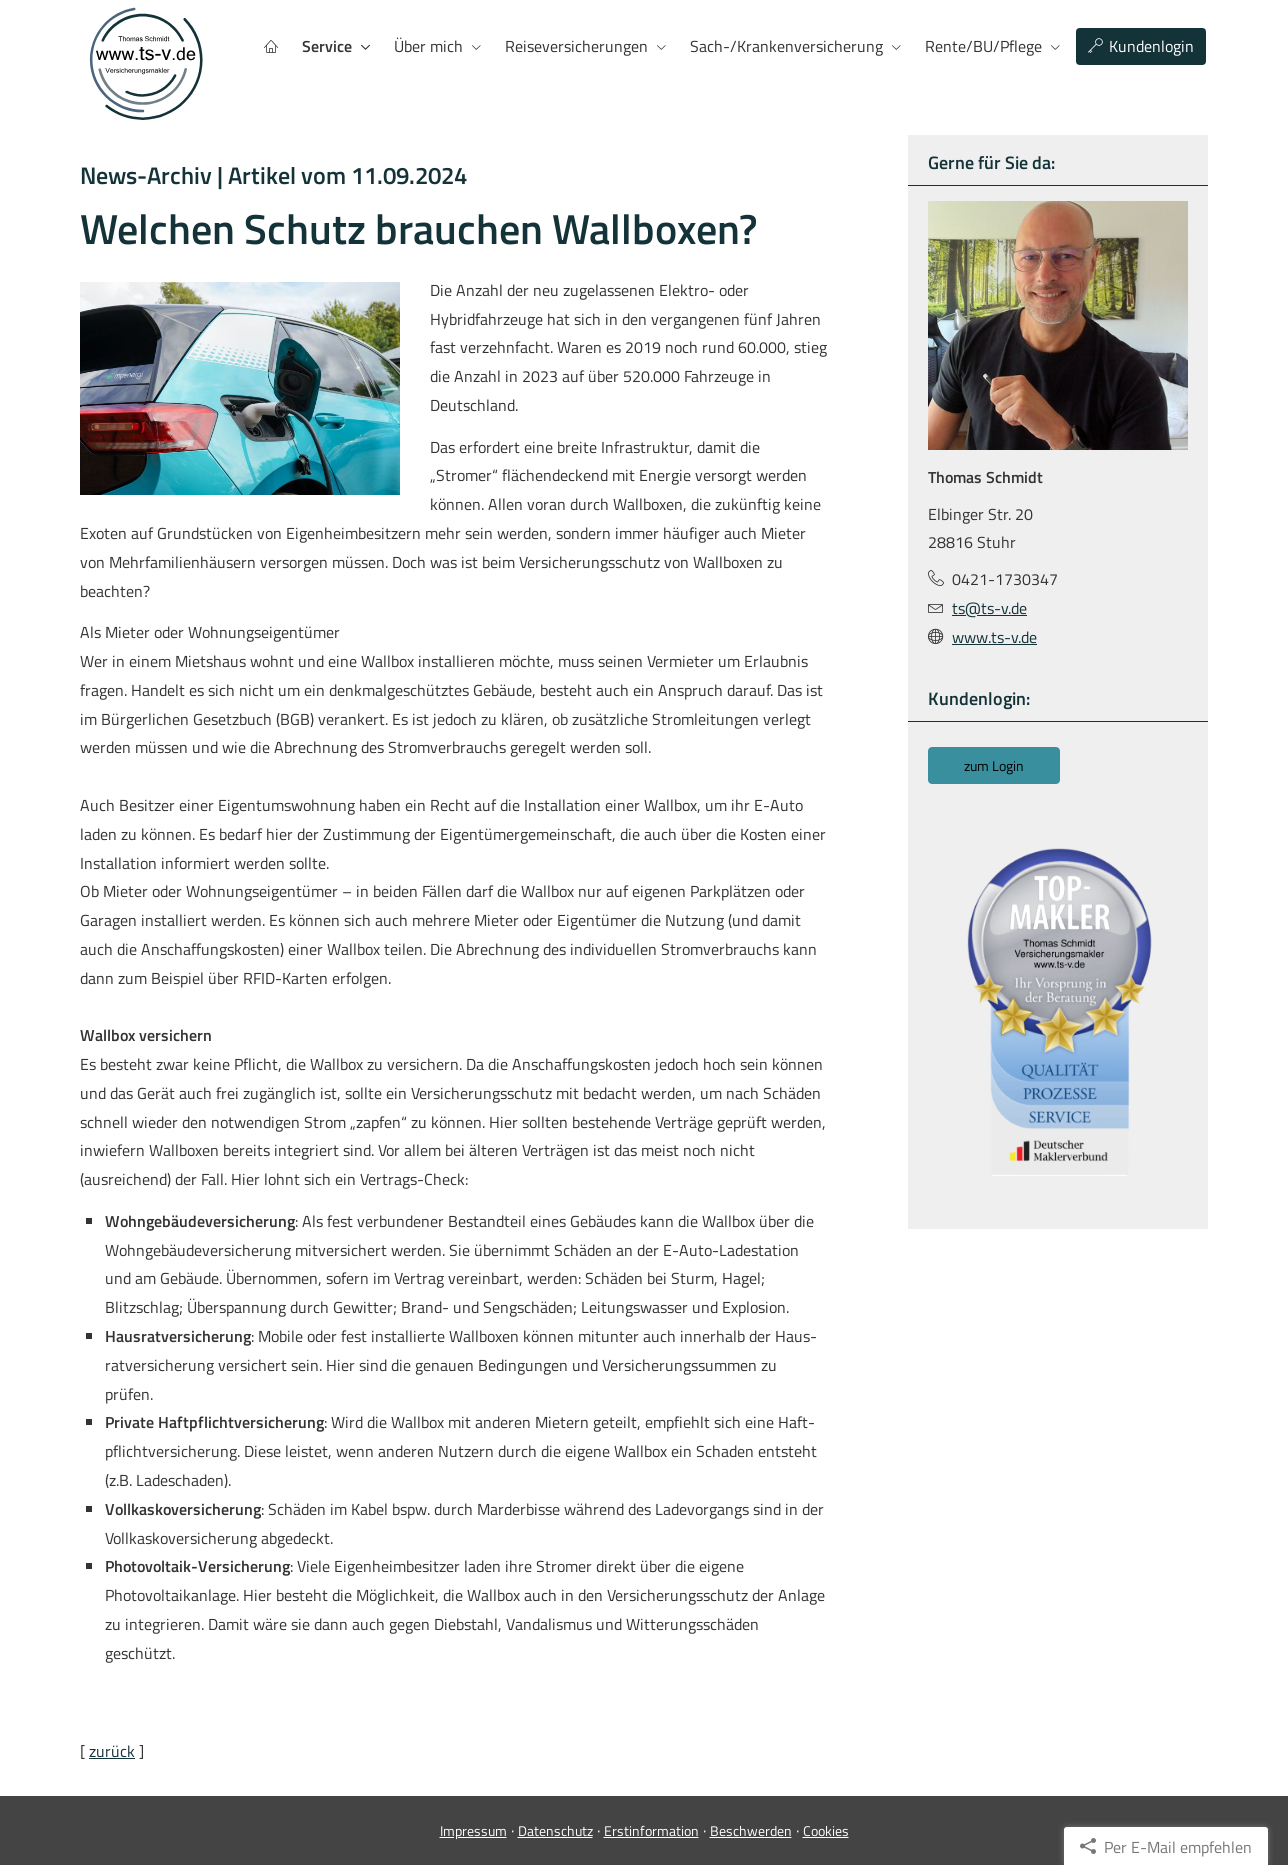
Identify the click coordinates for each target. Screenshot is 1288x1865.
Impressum (473, 1830)
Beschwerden (751, 1830)
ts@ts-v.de (989, 608)
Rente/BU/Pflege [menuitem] (983, 46)
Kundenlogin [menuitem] (1141, 46)
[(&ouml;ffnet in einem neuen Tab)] (1058, 1011)
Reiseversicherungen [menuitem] (576, 46)
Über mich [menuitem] (428, 46)
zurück (112, 1751)
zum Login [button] (994, 765)
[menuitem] (271, 46)
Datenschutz (555, 1830)
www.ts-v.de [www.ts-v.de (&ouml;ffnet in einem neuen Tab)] (994, 637)
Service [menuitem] (327, 46)
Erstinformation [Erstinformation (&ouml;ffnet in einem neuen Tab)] (651, 1830)
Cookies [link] (826, 1830)
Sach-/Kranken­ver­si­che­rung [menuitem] (786, 46)
